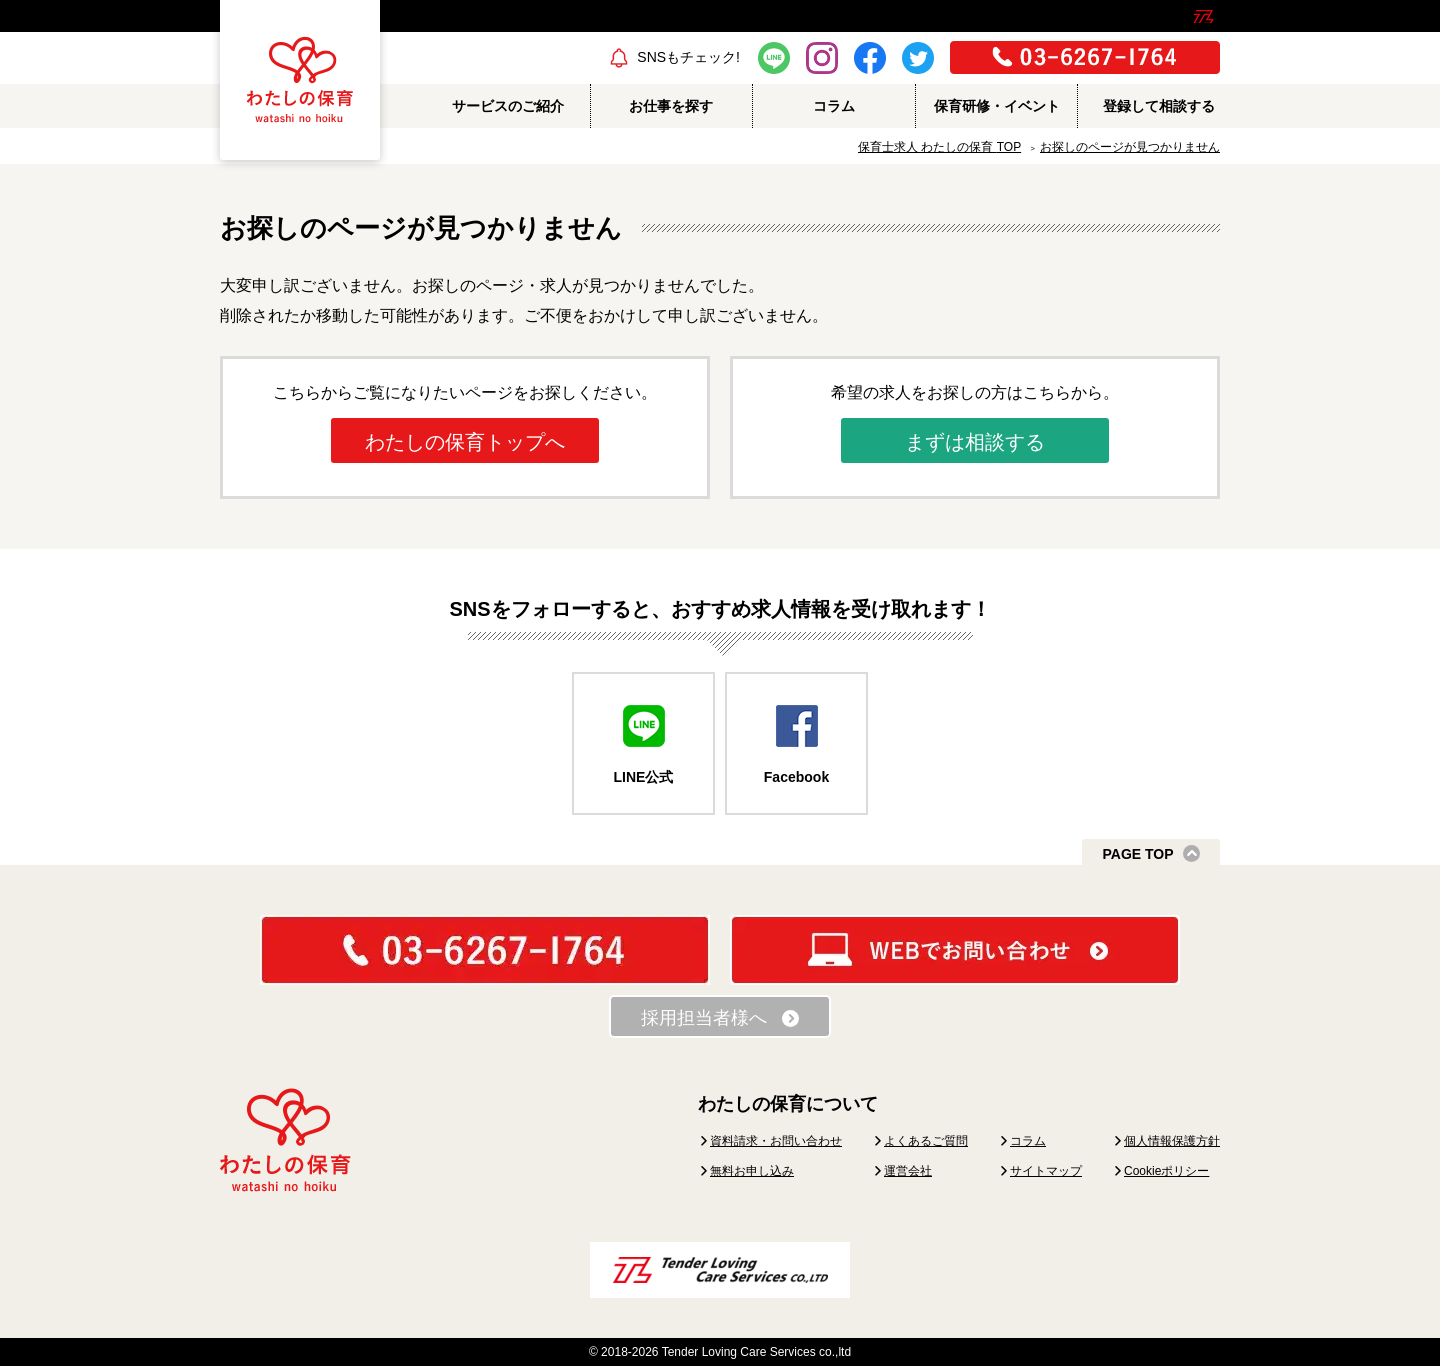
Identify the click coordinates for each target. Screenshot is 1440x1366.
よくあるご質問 (926, 1141)
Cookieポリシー (1166, 1171)
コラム (1028, 1141)
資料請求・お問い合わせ (776, 1141)
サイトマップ (1046, 1171)
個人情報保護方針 (1172, 1141)
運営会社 (908, 1171)
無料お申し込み (752, 1171)
